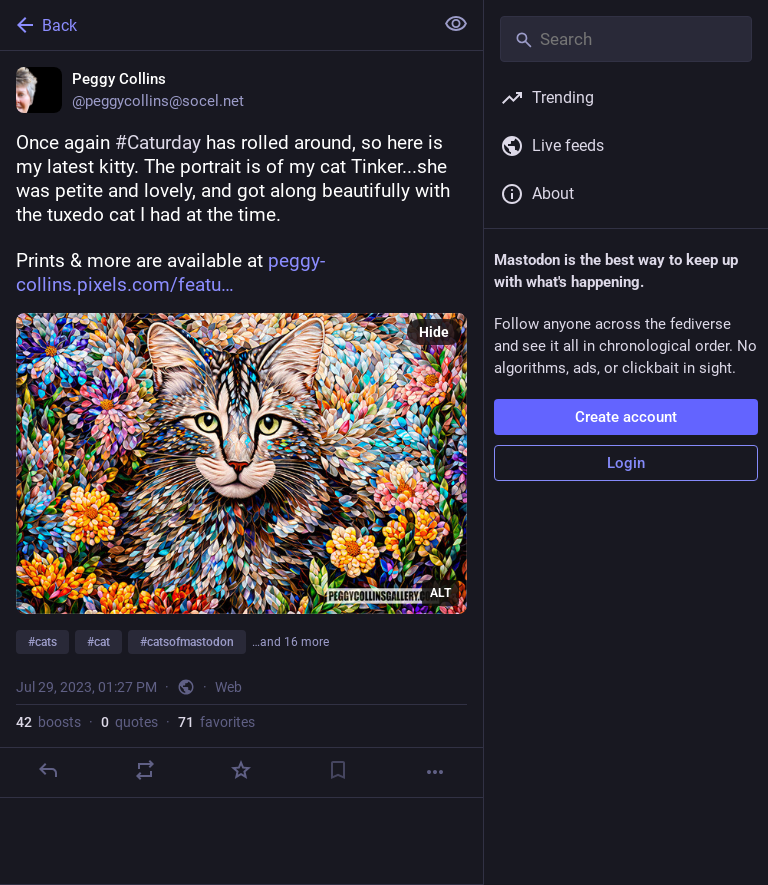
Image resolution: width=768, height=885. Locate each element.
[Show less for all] (456, 24)
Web (228, 687)
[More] (435, 772)
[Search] (626, 39)
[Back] (214, 25)
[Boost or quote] (145, 770)
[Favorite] (241, 770)
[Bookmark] (338, 770)
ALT (440, 593)
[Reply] (48, 770)
